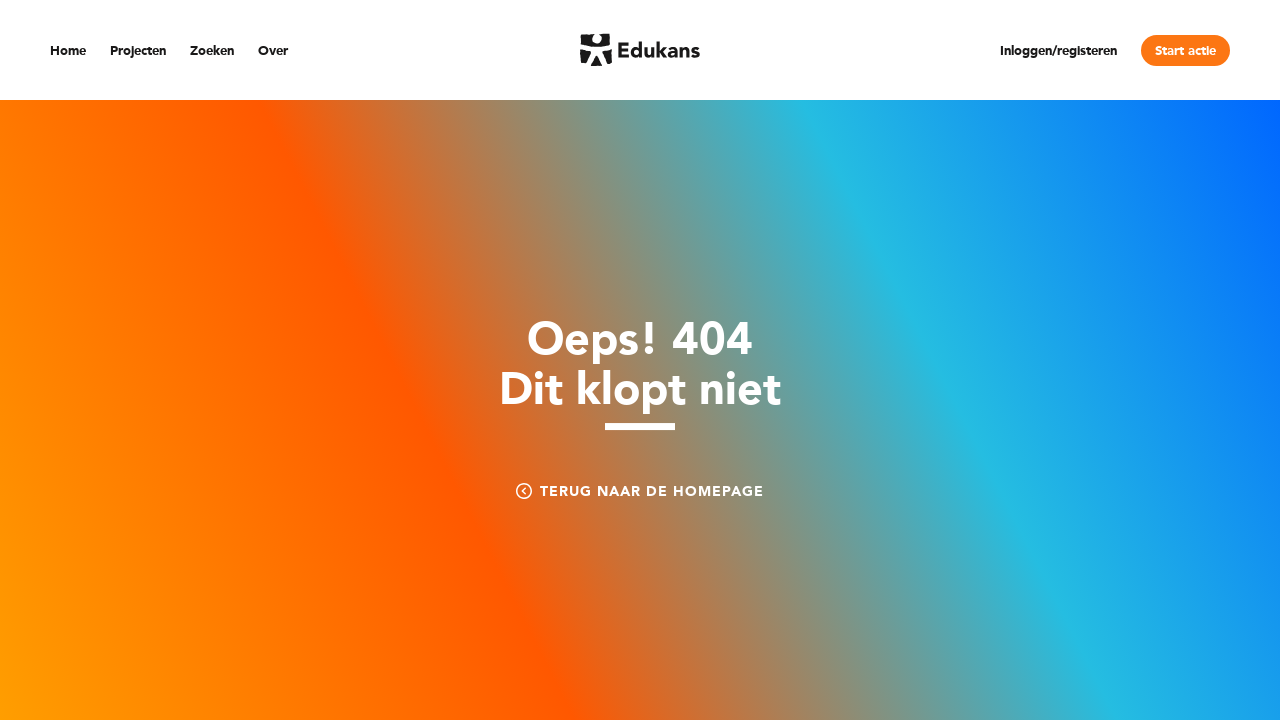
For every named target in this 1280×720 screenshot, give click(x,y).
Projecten (138, 51)
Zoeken (212, 51)
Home (68, 51)
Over (273, 51)
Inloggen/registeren (1058, 51)
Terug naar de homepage (640, 491)
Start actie (1185, 51)
